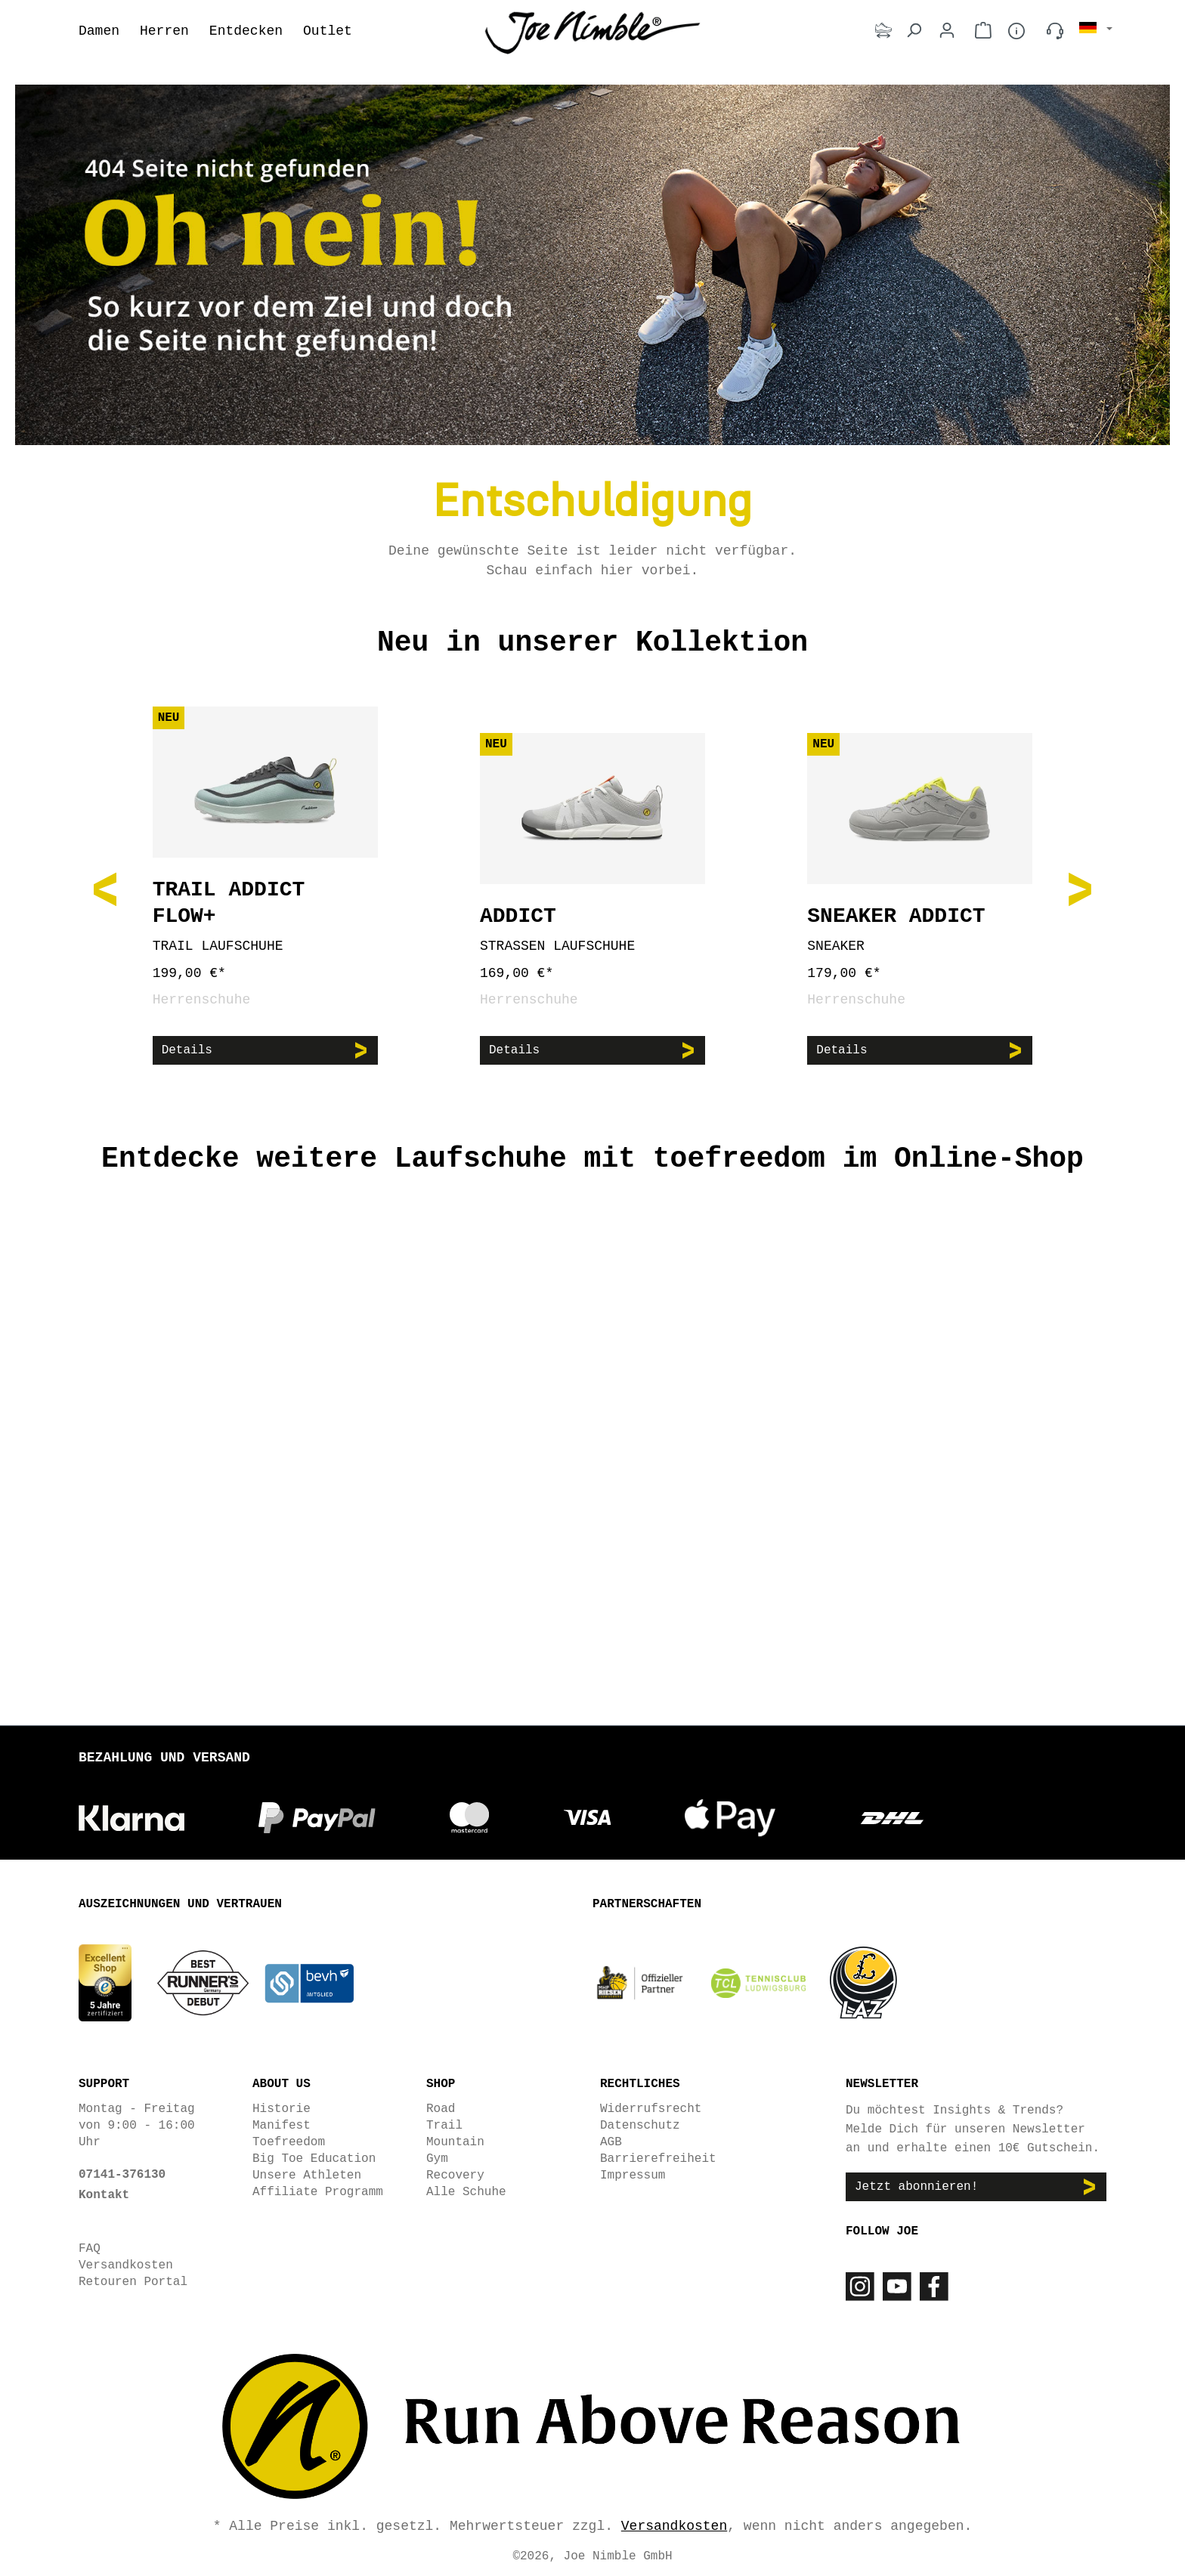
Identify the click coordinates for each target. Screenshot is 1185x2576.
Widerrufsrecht (650, 2107)
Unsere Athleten (306, 2174)
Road (440, 2107)
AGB (611, 2140)
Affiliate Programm (317, 2190)
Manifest (281, 2124)
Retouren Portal (133, 2280)
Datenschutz (640, 2124)
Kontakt (104, 2194)
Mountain (455, 2140)
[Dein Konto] (947, 31)
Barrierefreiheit (658, 2157)
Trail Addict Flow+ (229, 903)
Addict (518, 916)
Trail (444, 2124)
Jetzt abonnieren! (916, 2186)
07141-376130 (122, 2173)
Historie (281, 2107)
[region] (592, 887)
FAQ (90, 2247)
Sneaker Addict (896, 916)
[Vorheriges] (105, 888)
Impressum (632, 2174)
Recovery (455, 2174)
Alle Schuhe (466, 2190)
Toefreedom (288, 2140)
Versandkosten (126, 2264)
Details (187, 1050)
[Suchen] (914, 31)
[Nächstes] (1080, 888)
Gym (437, 2157)
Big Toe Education (314, 2157)
